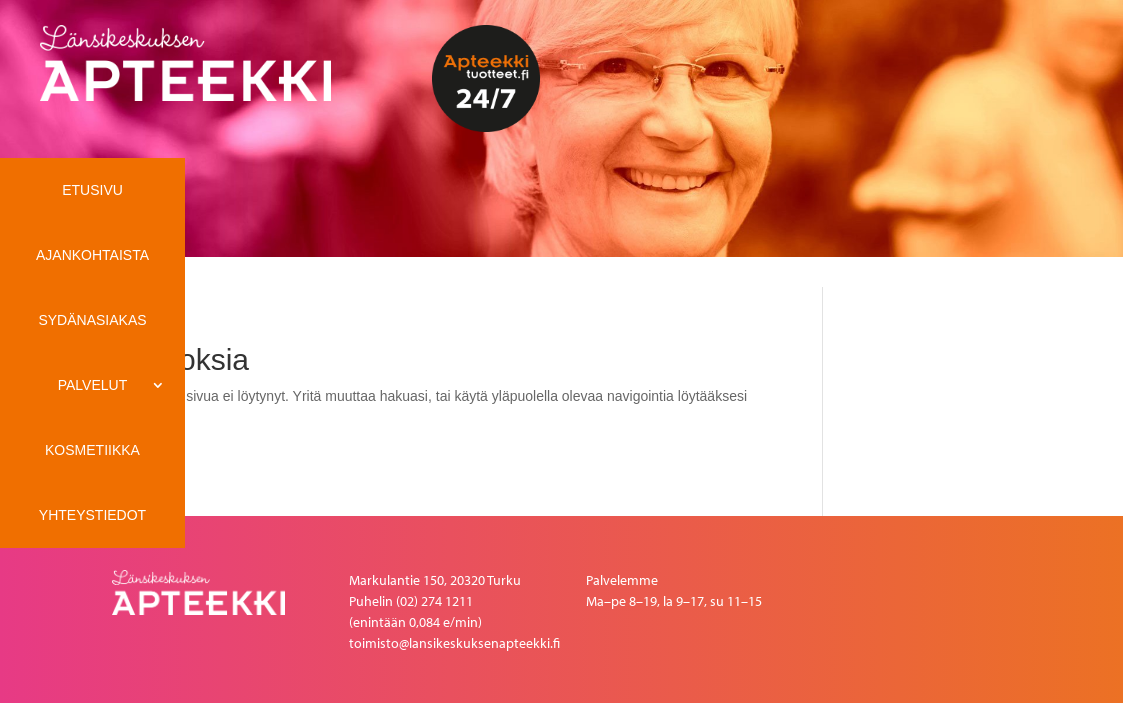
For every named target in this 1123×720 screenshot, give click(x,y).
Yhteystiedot (92, 515)
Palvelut (93, 385)
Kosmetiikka (92, 450)
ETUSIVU (92, 190)
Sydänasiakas (92, 320)
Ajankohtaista (92, 255)
